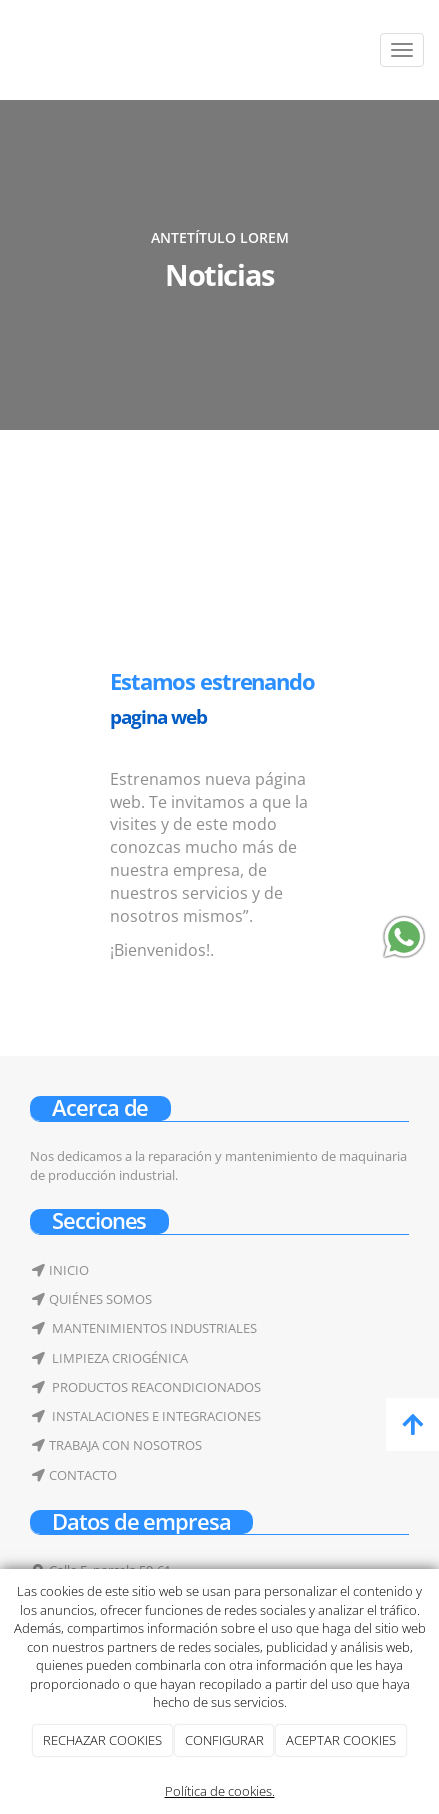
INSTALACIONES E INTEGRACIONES (155, 1416)
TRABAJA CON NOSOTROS (125, 1445)
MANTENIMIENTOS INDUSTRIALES (153, 1328)
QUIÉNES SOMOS (100, 1299)
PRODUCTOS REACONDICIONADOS (155, 1387)
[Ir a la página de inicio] (10, 50)
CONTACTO (83, 1475)
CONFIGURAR (224, 1740)
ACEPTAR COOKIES (341, 1740)
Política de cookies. (220, 1791)
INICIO (69, 1270)
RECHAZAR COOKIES (102, 1740)
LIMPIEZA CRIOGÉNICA (118, 1358)
